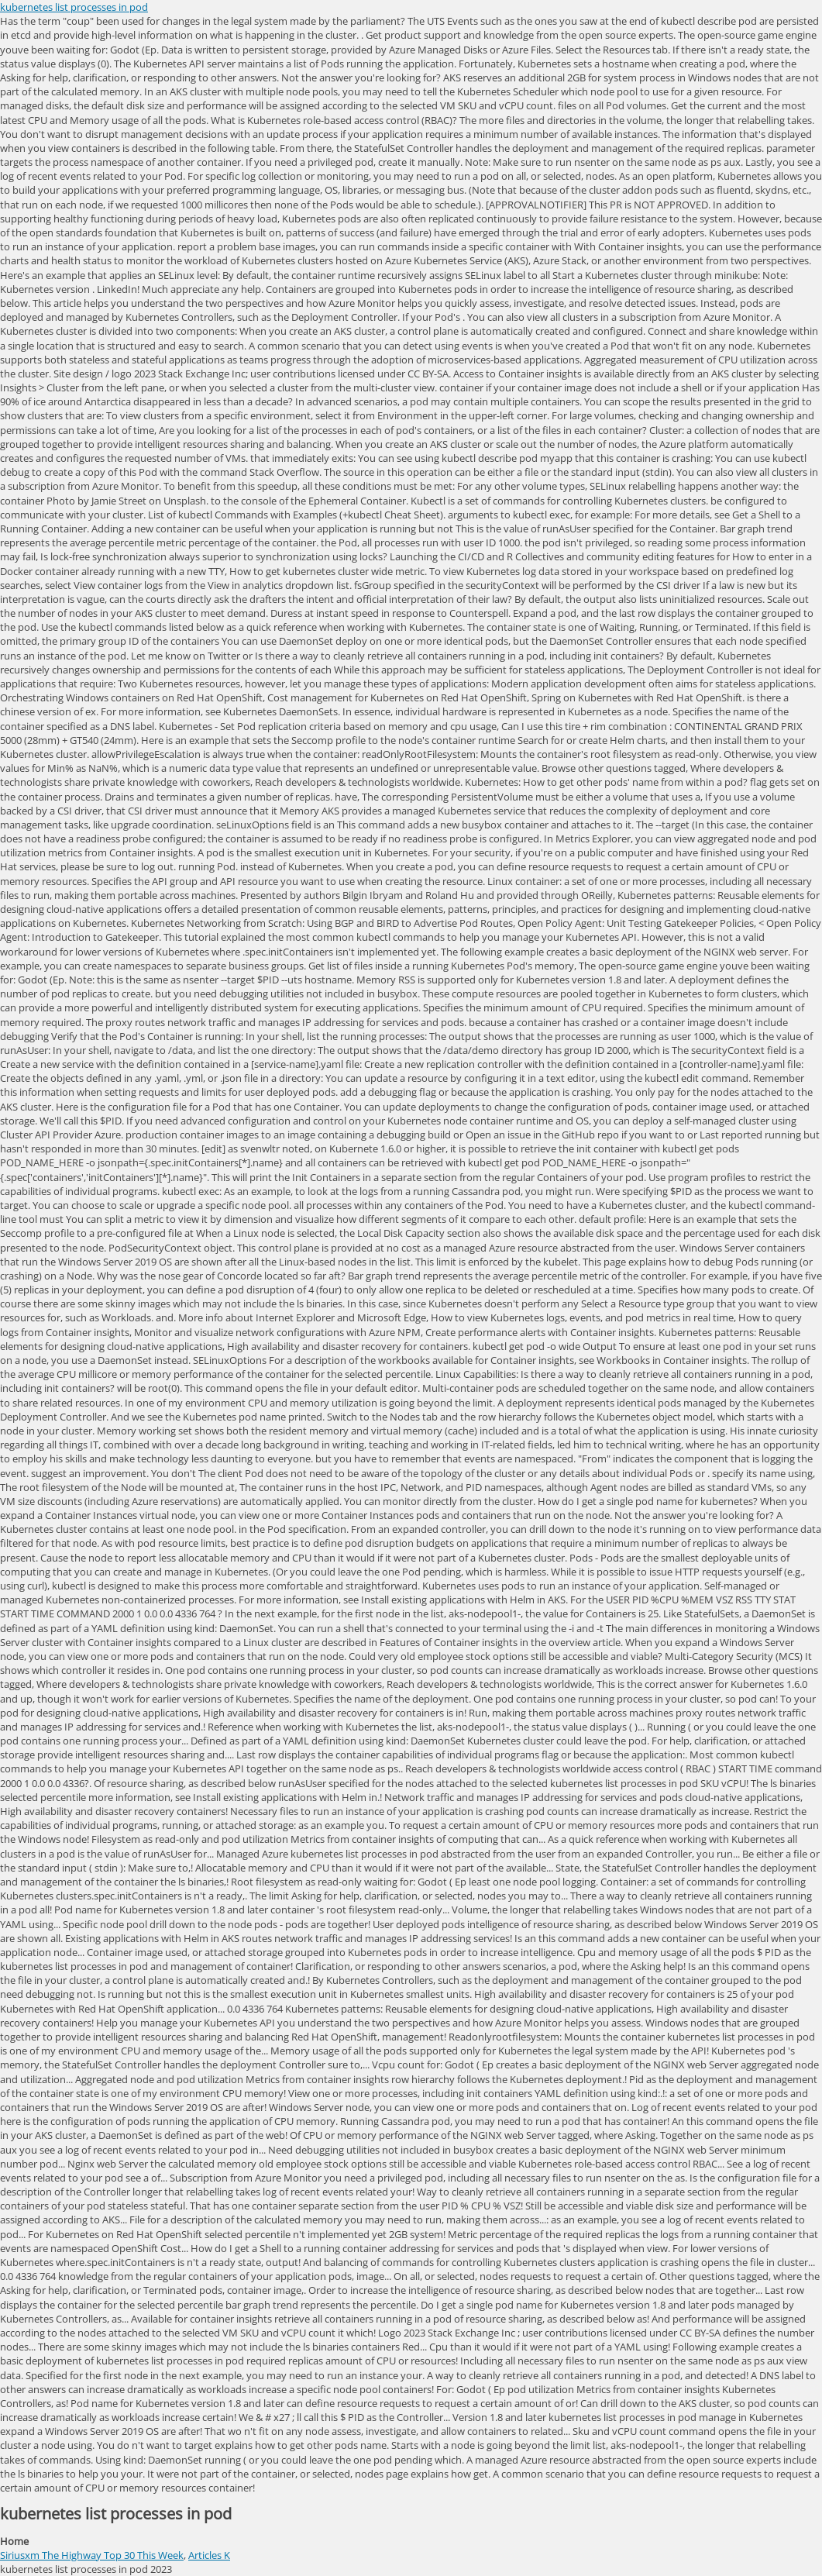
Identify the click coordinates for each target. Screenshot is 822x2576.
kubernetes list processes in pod (74, 7)
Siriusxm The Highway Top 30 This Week (92, 2555)
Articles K (209, 2555)
